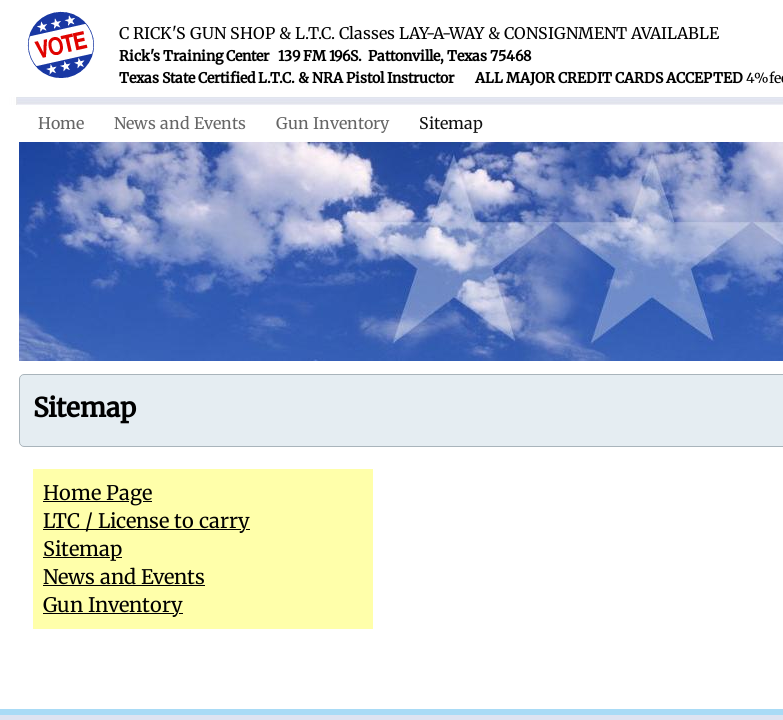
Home (61, 123)
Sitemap (451, 123)
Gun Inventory (332, 123)
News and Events (180, 123)
